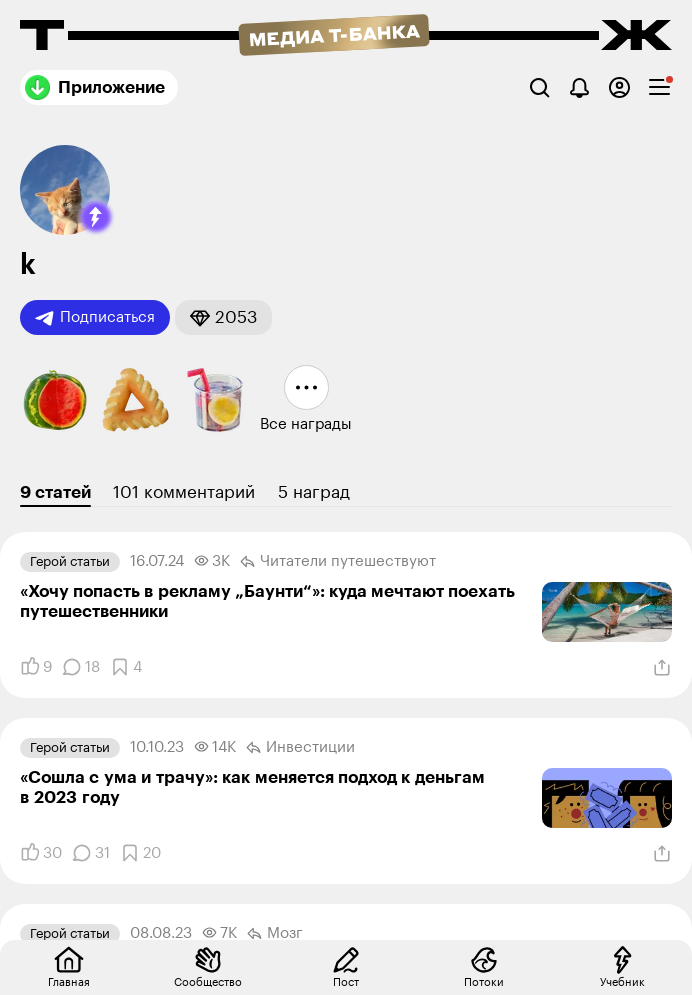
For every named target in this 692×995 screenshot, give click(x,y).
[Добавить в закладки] (126, 667)
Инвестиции (300, 748)
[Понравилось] (36, 667)
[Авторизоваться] (619, 87)
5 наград (314, 492)
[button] (96, 217)
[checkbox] (659, 87)
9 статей (55, 492)
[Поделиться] (662, 668)
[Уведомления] (579, 87)
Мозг (275, 934)
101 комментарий (184, 492)
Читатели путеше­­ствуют (338, 562)
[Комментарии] (81, 667)
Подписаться (95, 318)
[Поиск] (539, 87)
